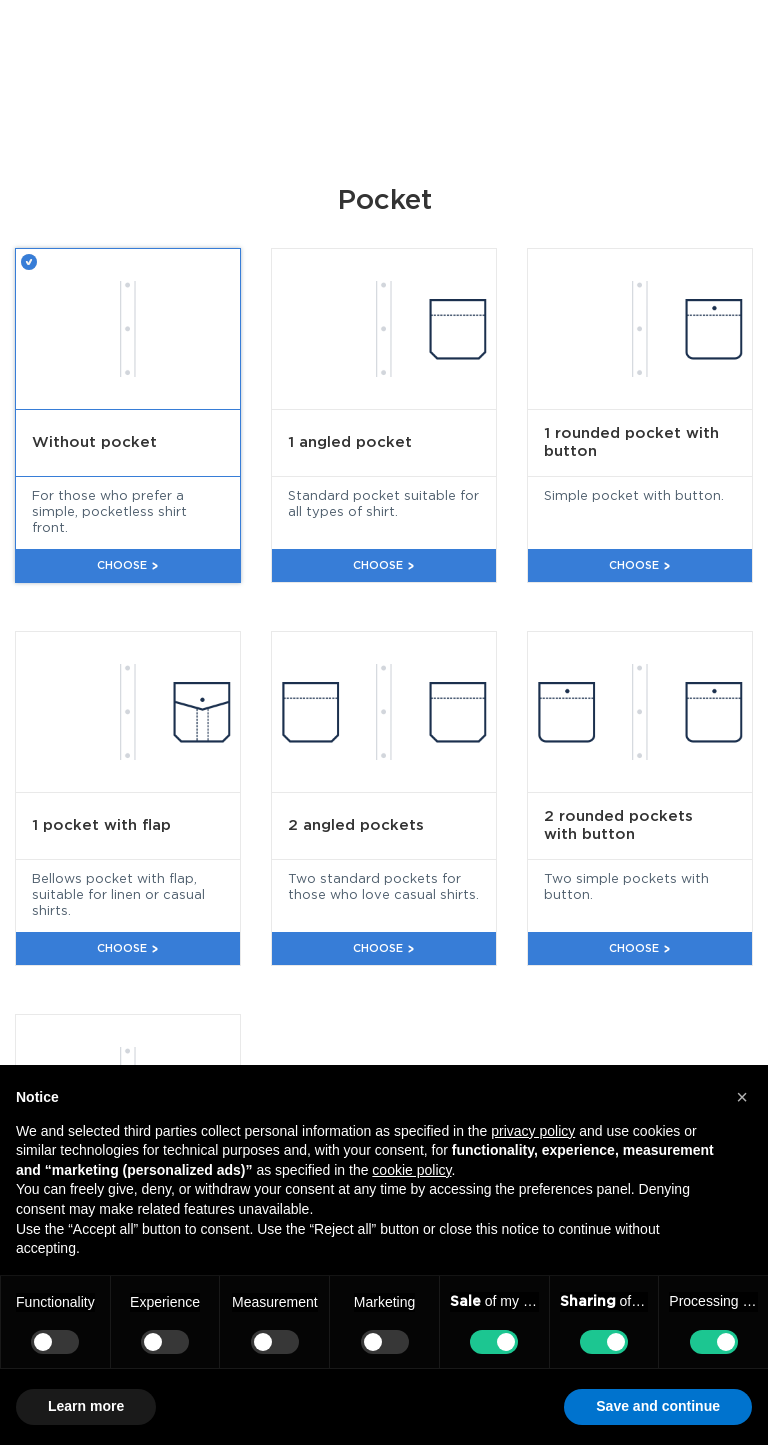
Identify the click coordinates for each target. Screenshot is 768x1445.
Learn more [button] (86, 1406)
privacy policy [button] (533, 1131)
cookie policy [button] (411, 1170)
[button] (742, 1097)
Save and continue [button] (658, 1406)
